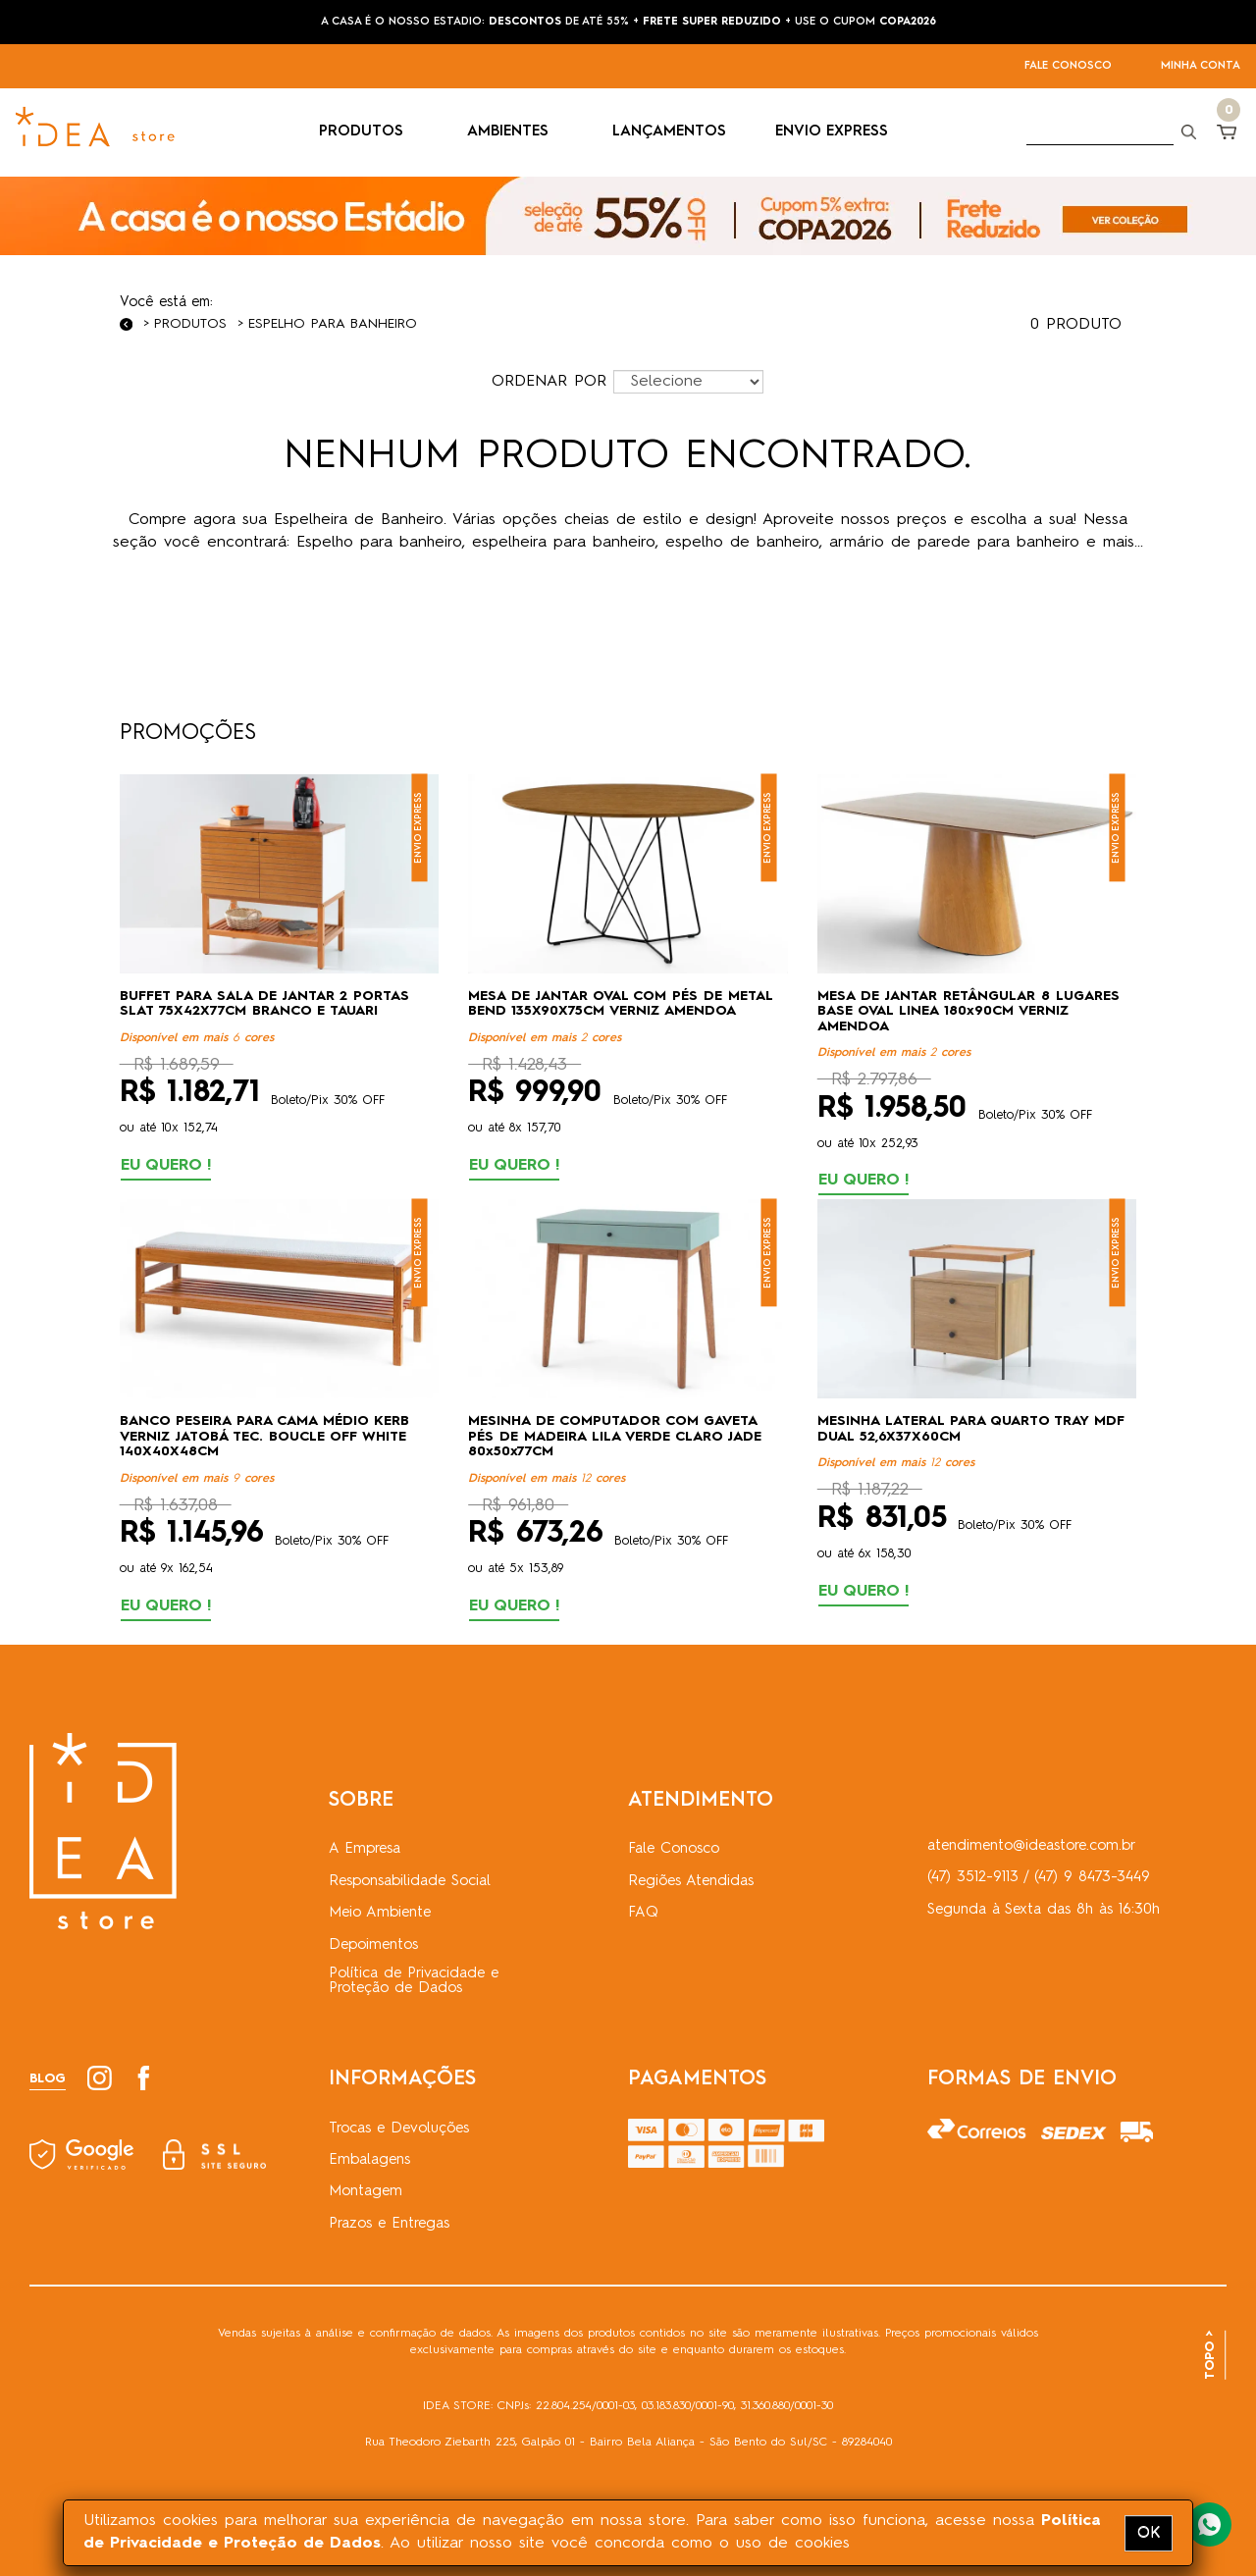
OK (1148, 2533)
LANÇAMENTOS (669, 132)
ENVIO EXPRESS (831, 132)
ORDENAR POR (549, 382)
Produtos (190, 324)
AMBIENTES (515, 132)
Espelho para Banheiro (332, 324)
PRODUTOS (368, 132)
